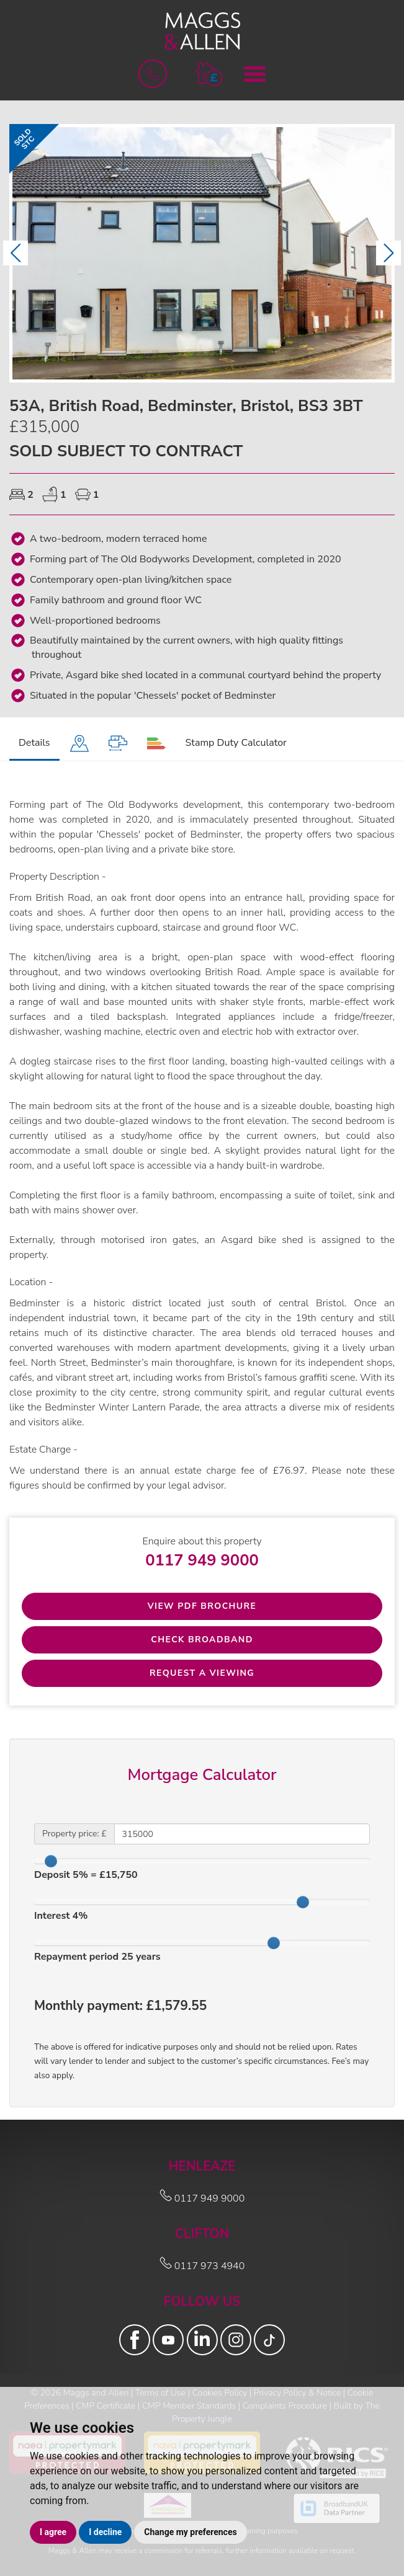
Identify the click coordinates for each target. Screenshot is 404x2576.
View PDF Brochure (202, 1606)
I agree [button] (53, 2532)
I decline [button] (105, 2532)
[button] (209, 73)
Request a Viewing (202, 1673)
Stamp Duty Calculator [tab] (236, 743)
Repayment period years (97, 1956)
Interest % (61, 1916)
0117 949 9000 (202, 1560)
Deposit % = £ (86, 1875)
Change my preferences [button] (190, 2532)
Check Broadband (202, 1639)
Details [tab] (34, 743)
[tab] (79, 744)
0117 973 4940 (202, 2266)
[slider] (51, 1861)
